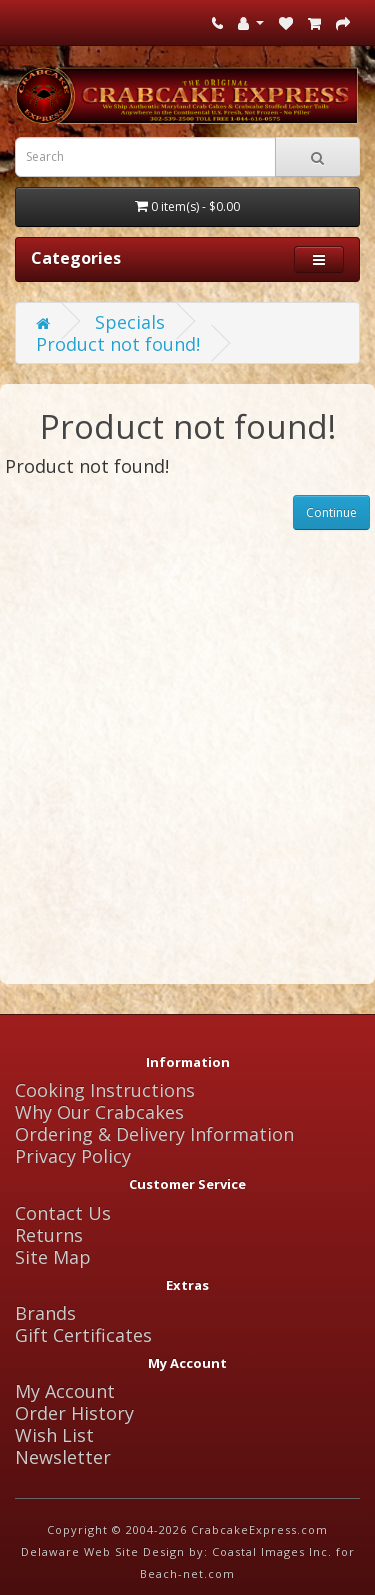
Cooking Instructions (105, 1090)
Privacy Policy (73, 1156)
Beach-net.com (187, 1573)
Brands (45, 1313)
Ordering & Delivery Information (154, 1134)
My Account (65, 1391)
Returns (49, 1235)
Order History (74, 1413)
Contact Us (63, 1213)
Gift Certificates (83, 1335)
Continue (331, 512)
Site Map (53, 1257)
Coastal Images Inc (270, 1551)
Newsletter (63, 1457)
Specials (130, 322)
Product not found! (118, 344)
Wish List (54, 1435)
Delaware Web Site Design (103, 1551)
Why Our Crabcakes (99, 1112)
